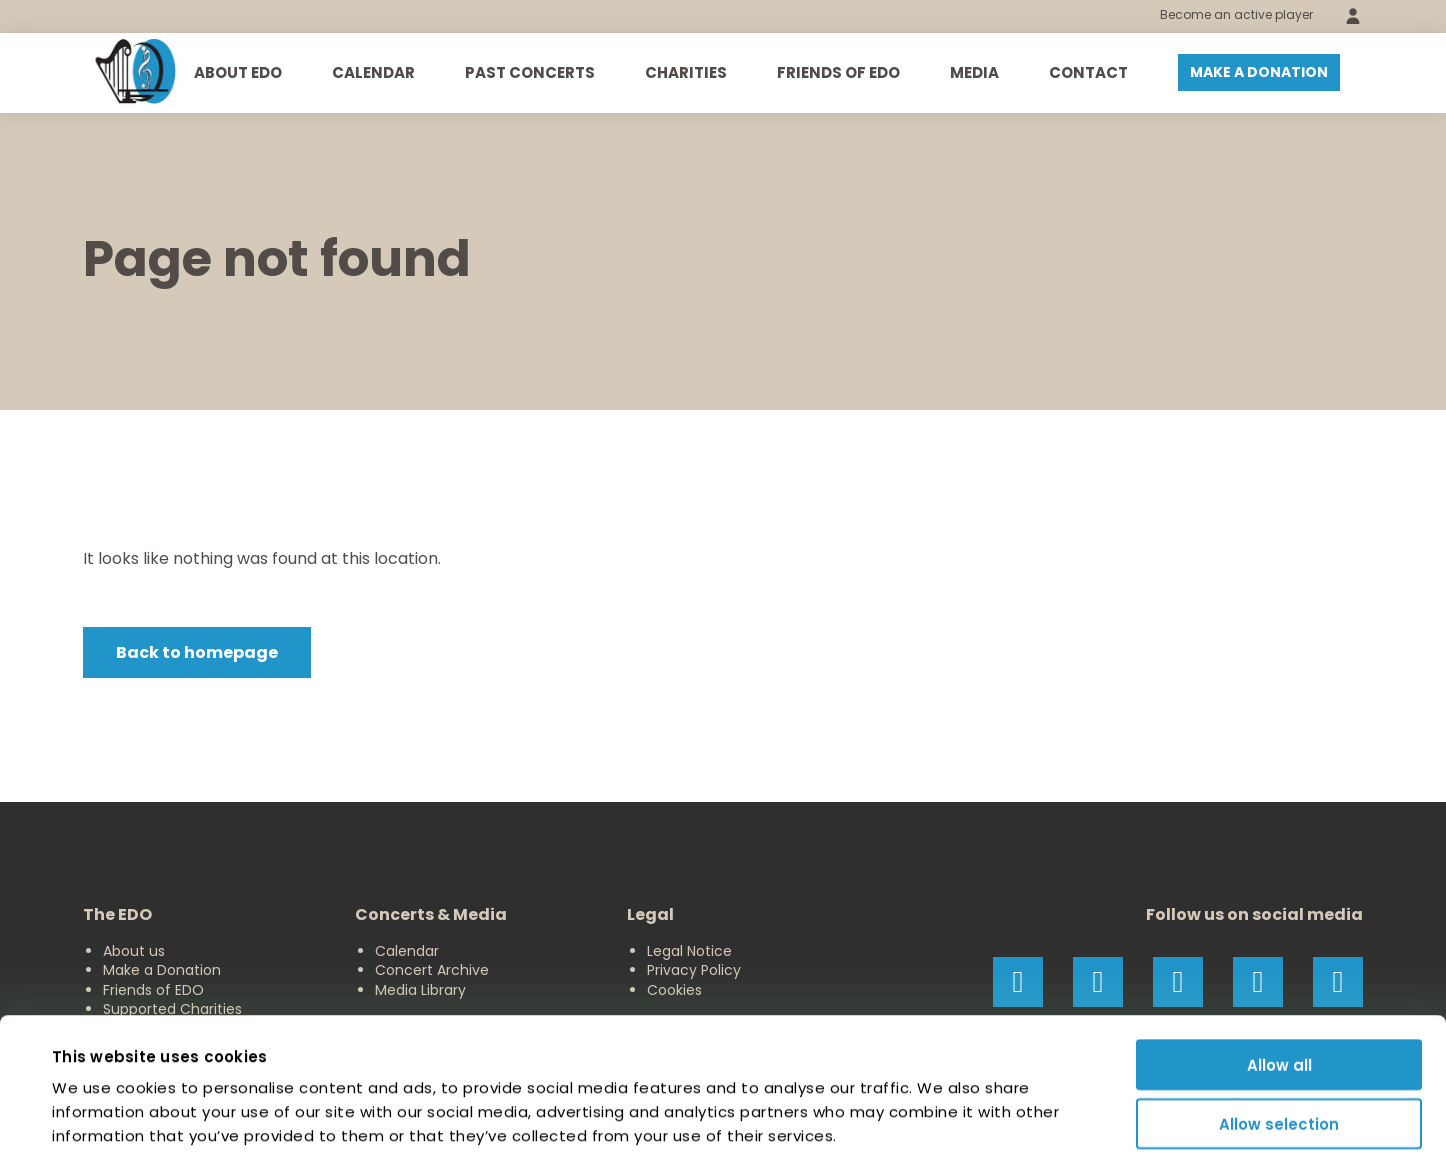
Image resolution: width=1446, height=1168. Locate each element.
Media (974, 72)
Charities (686, 72)
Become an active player (1236, 14)
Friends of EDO (838, 72)
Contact (1088, 72)
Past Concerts (530, 72)
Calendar (373, 72)
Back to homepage (197, 652)
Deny (1279, 1042)
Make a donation (1259, 72)
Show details (894, 1128)
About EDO (238, 72)
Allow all (1279, 926)
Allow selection (1279, 985)
